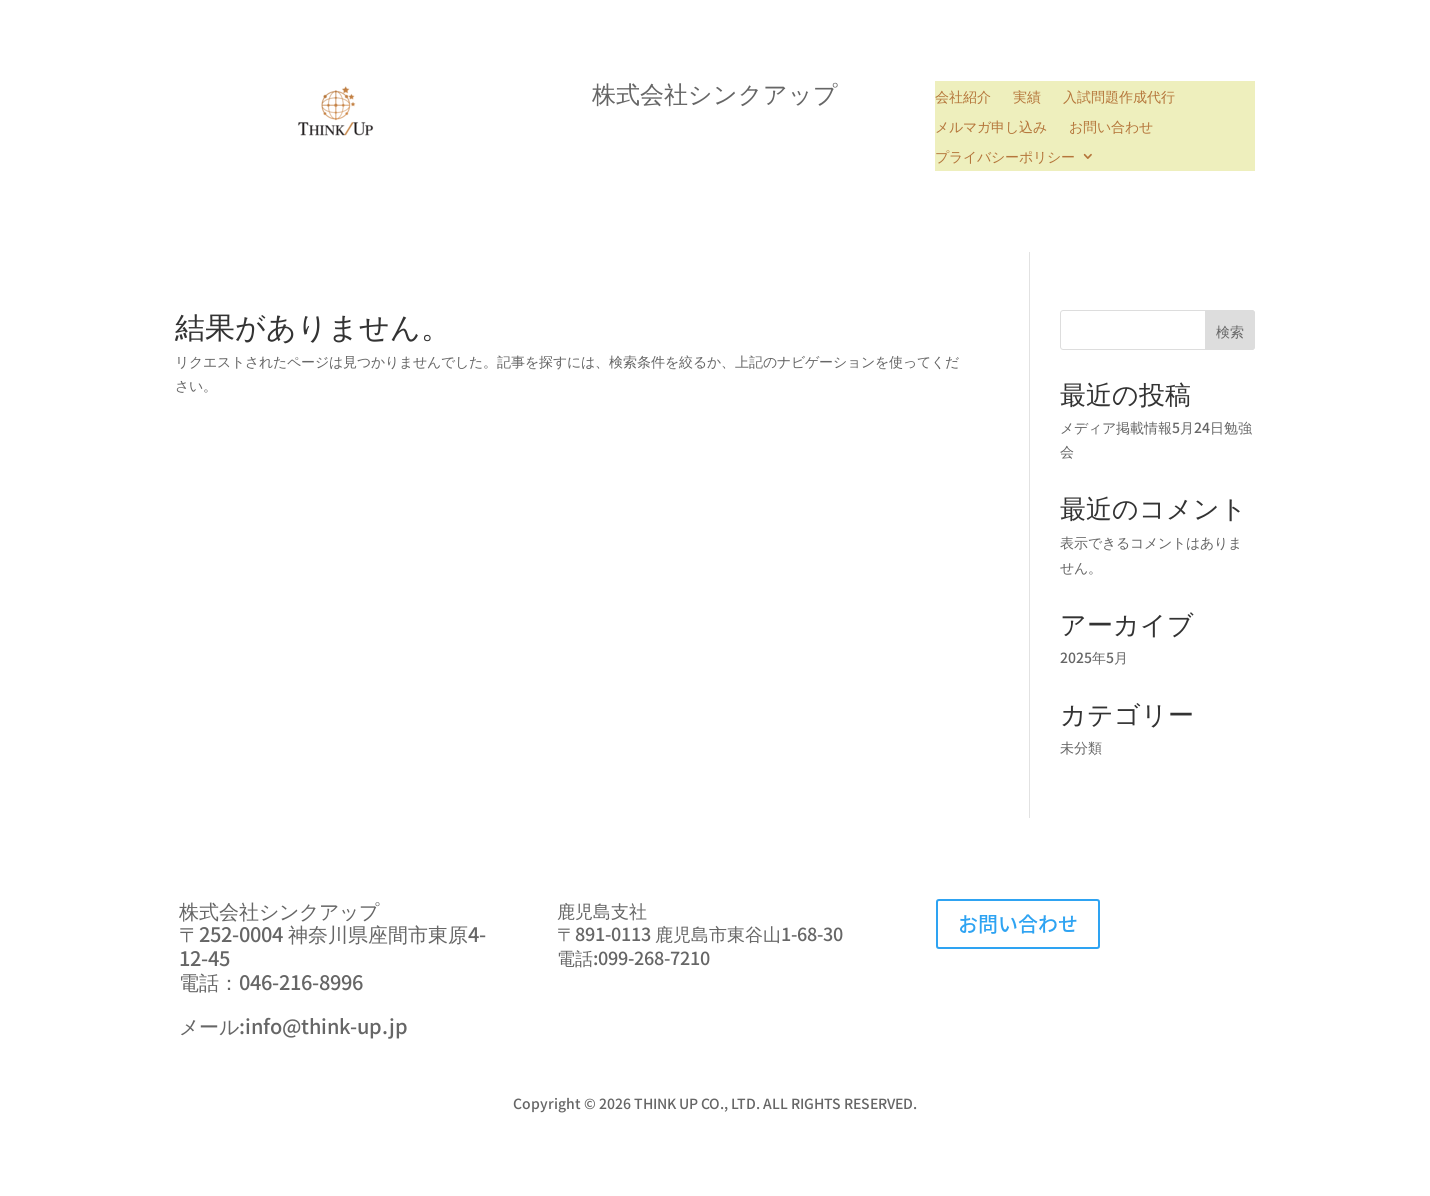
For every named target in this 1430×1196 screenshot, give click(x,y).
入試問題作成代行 (1119, 97)
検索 (1230, 331)
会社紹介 (963, 97)
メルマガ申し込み (991, 127)
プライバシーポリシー (1005, 157)
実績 (1027, 97)
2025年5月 (1094, 657)
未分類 (1081, 747)
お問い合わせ (1111, 127)
